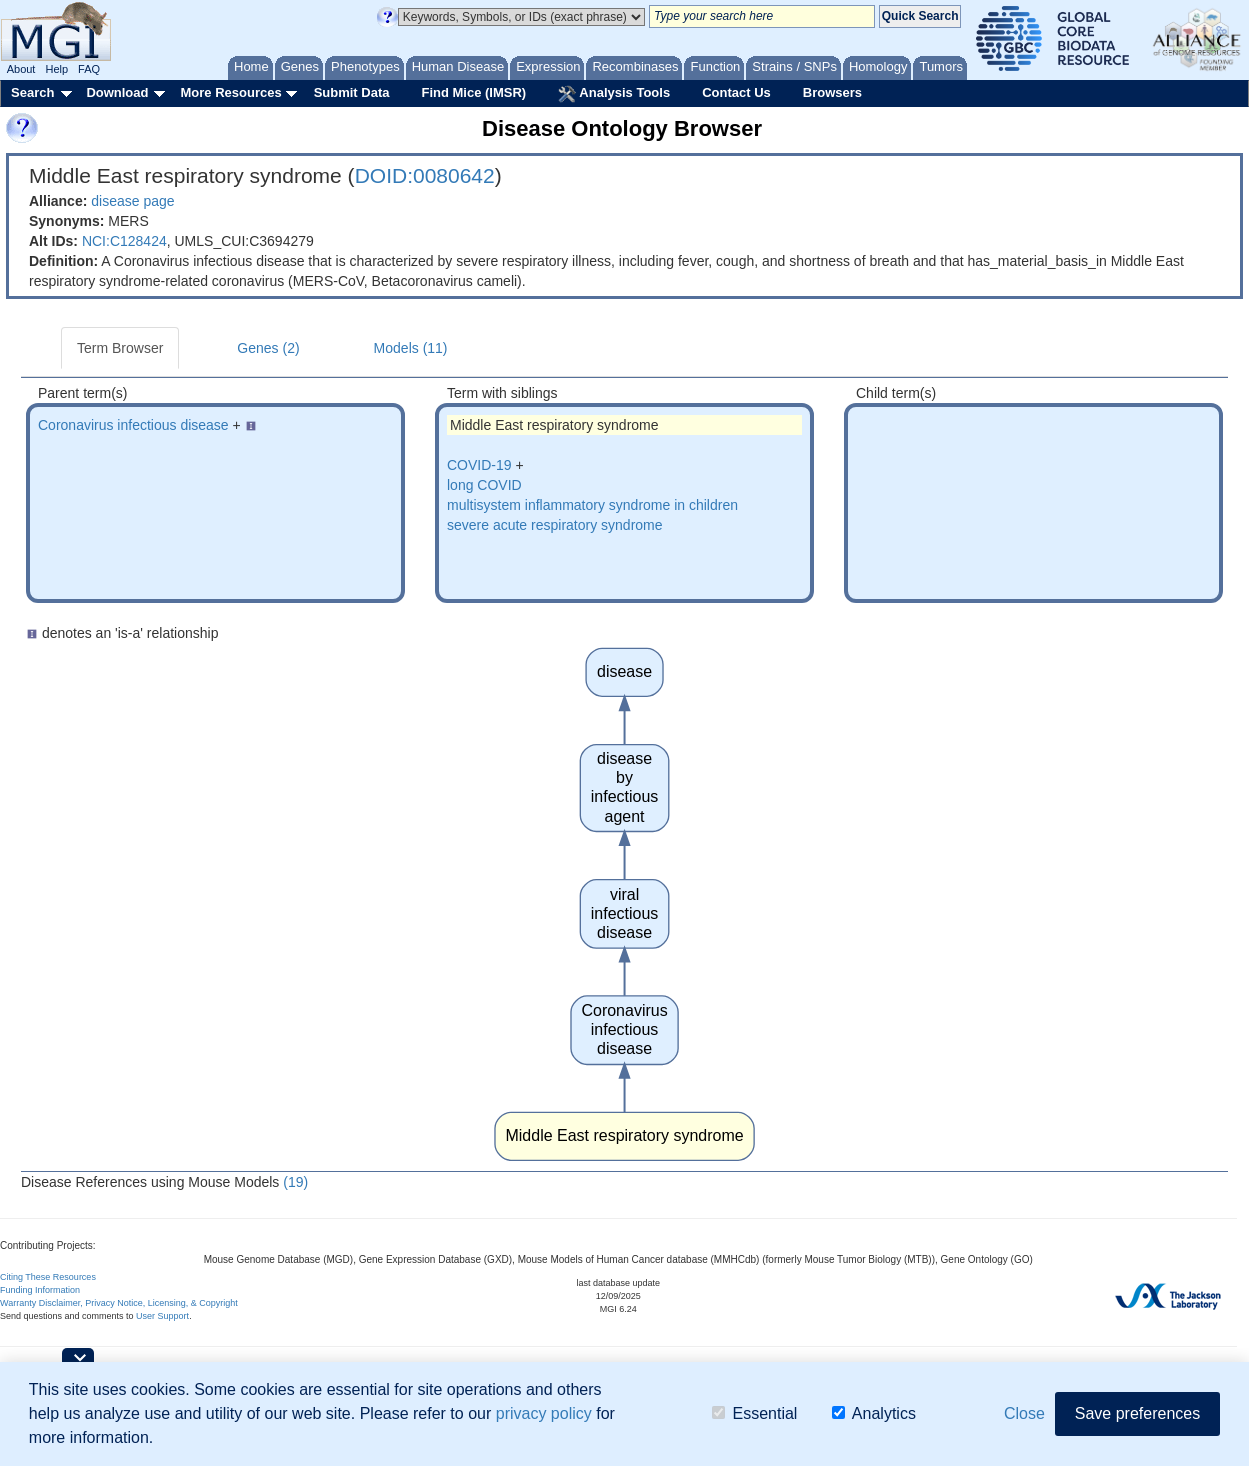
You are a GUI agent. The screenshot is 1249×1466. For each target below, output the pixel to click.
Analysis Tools (614, 94)
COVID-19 (479, 465)
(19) (295, 1182)
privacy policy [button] (544, 1413)
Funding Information (40, 1290)
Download (117, 92)
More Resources (230, 92)
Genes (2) (268, 348)
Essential (754, 1413)
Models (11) (411, 348)
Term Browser (120, 348)
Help (56, 69)
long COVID (484, 485)
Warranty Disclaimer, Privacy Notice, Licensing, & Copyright (119, 1303)
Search (32, 92)
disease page (132, 201)
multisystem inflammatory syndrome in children (592, 505)
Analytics (874, 1413)
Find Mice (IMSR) (473, 92)
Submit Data (352, 92)
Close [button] (1024, 1413)
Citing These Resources (48, 1277)
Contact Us (736, 92)
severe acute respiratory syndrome (555, 525)
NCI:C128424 (124, 241)
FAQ (89, 69)
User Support (162, 1316)
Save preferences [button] (1137, 1413)
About (21, 69)
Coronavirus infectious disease (133, 425)
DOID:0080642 (425, 175)
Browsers (832, 92)
